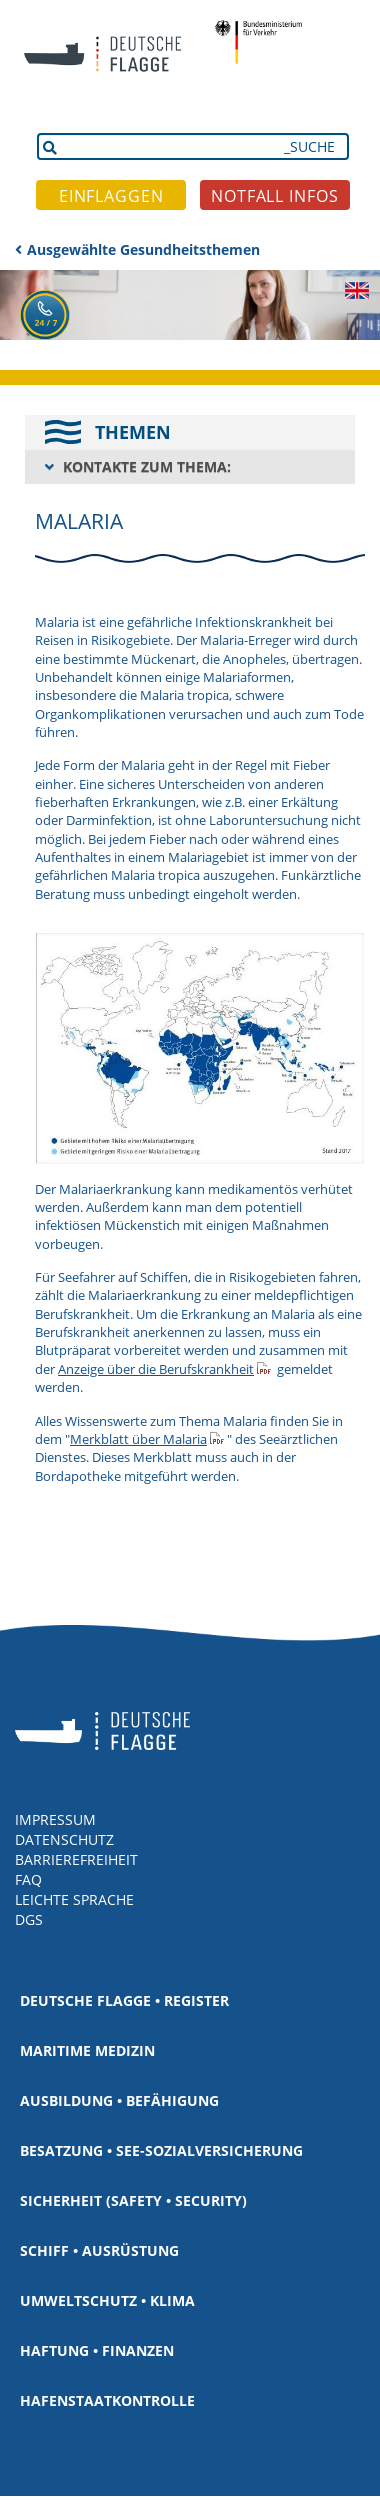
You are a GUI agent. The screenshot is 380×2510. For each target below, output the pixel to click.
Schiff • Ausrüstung (99, 2250)
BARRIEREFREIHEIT (76, 1859)
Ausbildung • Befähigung (119, 2100)
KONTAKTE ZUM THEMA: (147, 466)
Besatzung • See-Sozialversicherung (161, 2150)
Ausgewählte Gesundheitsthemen (143, 249)
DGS (29, 1919)
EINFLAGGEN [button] (111, 196)
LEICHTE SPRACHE (74, 1899)
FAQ (28, 1879)
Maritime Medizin (87, 2050)
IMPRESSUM (55, 1819)
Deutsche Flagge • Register (124, 2000)
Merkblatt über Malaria (138, 1439)
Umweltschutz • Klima (107, 2300)
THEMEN (133, 432)
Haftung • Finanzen (97, 2350)
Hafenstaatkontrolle (107, 2400)
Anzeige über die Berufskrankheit (156, 1369)
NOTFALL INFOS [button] (275, 196)
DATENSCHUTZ (64, 1839)
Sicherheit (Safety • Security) (133, 2200)
